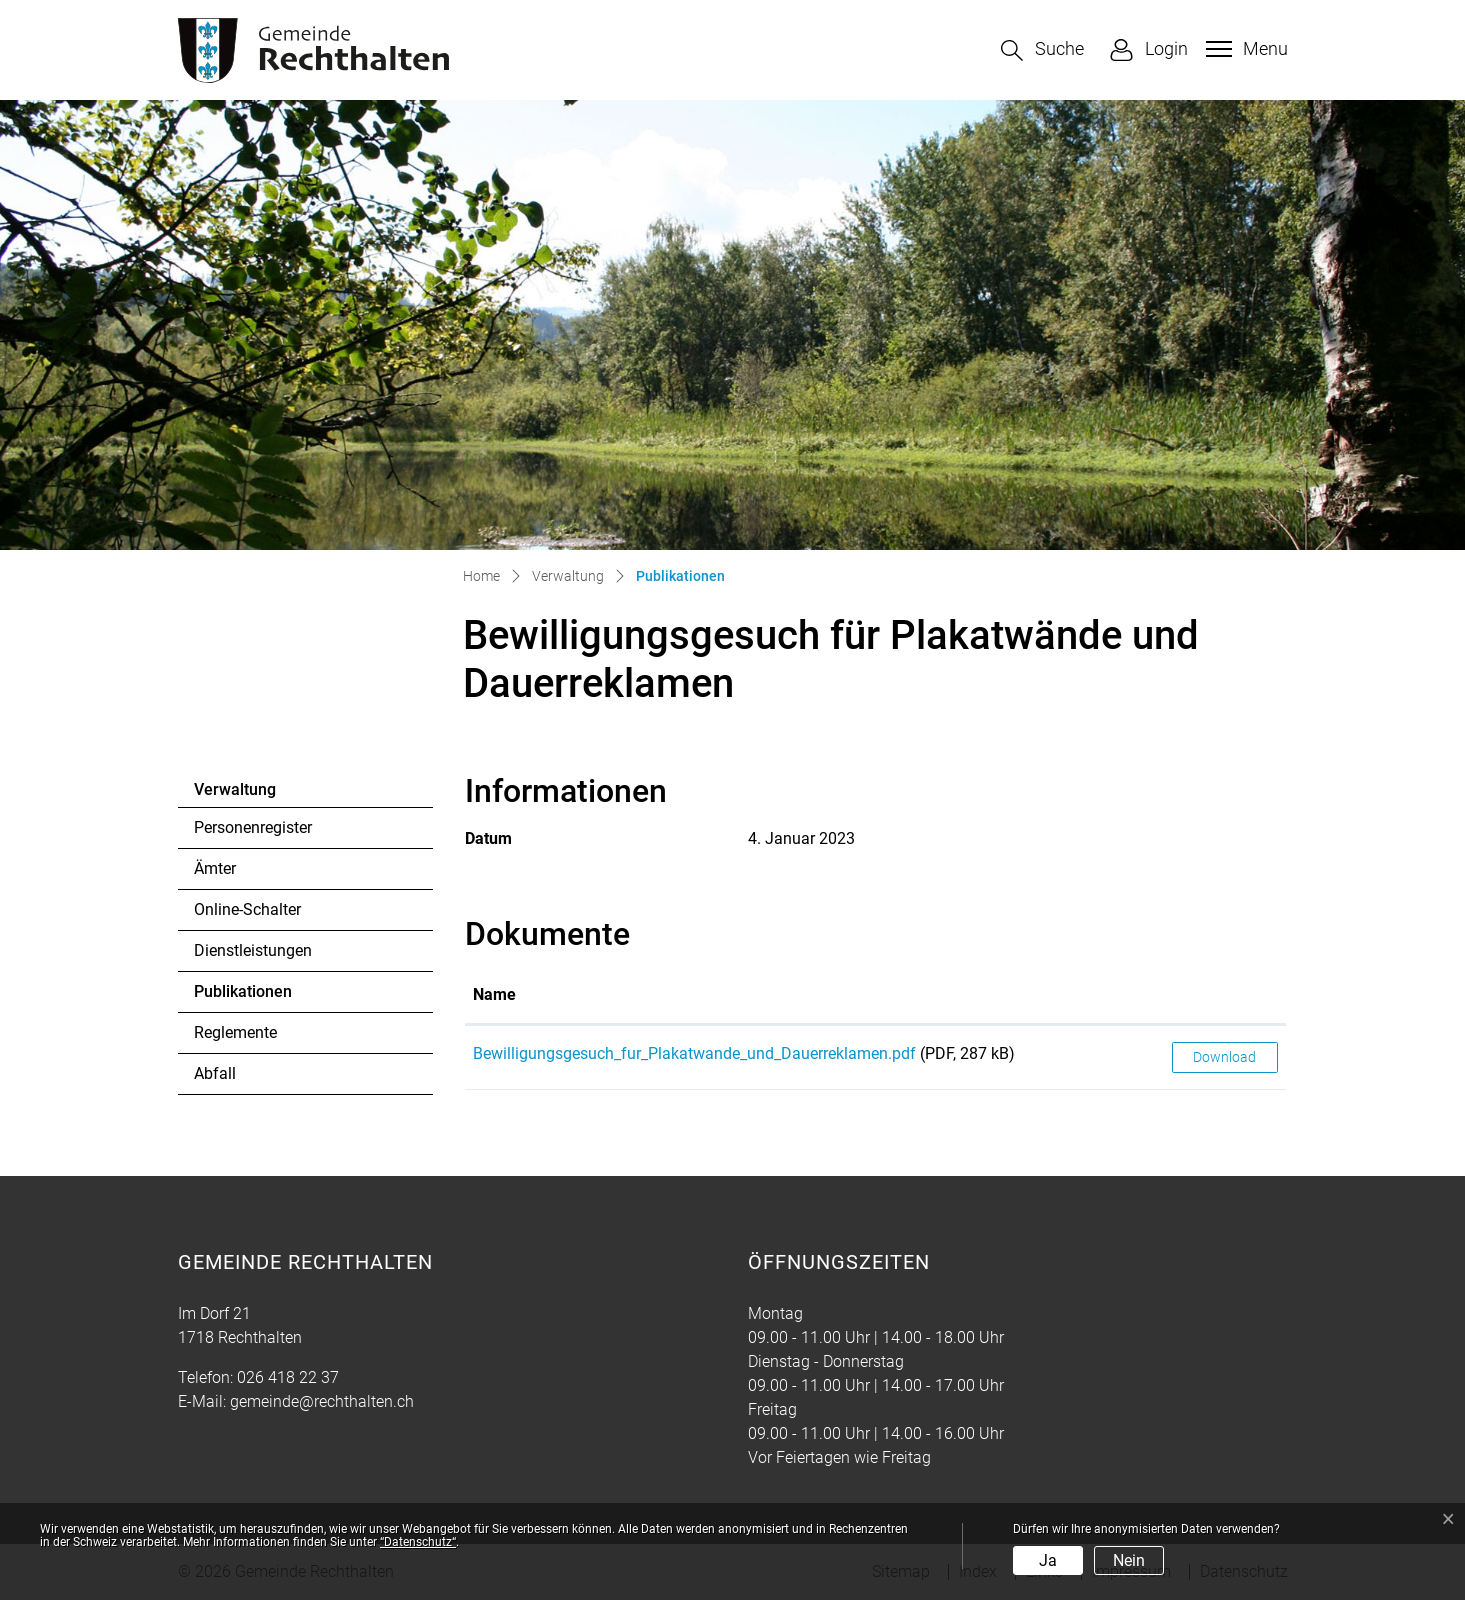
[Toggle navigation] (1244, 49)
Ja (1048, 1560)
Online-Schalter (247, 909)
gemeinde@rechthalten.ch (322, 1401)
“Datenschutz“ (418, 1542)
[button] (1042, 50)
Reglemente (235, 1032)
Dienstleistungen (253, 950)
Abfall (215, 1073)
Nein (1129, 1560)
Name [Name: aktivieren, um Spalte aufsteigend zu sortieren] (494, 994)
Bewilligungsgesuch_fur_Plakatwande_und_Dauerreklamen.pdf (694, 1053)
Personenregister (253, 827)
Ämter (215, 868)
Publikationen (248, 997)
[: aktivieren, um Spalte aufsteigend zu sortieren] (1225, 996)
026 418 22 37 (288, 1377)
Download (1224, 1057)
